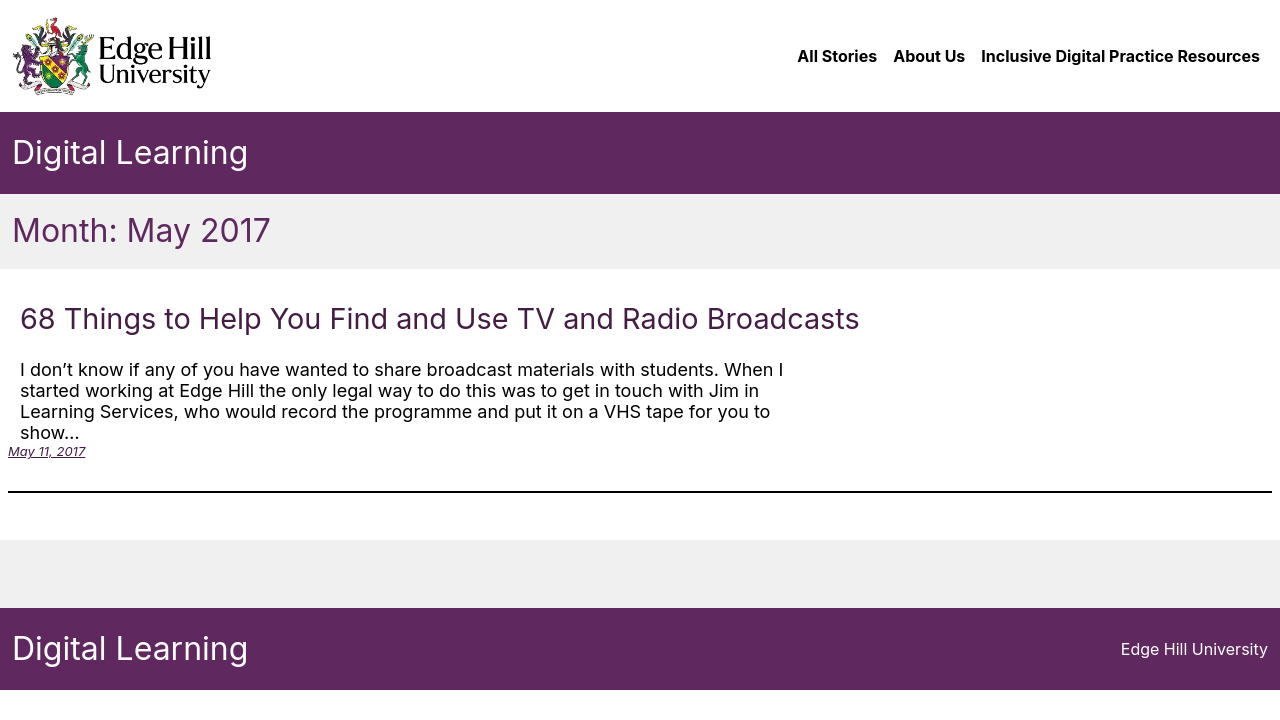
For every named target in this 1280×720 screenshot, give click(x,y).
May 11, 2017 (46, 451)
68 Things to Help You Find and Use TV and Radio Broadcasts (440, 318)
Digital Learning (130, 152)
